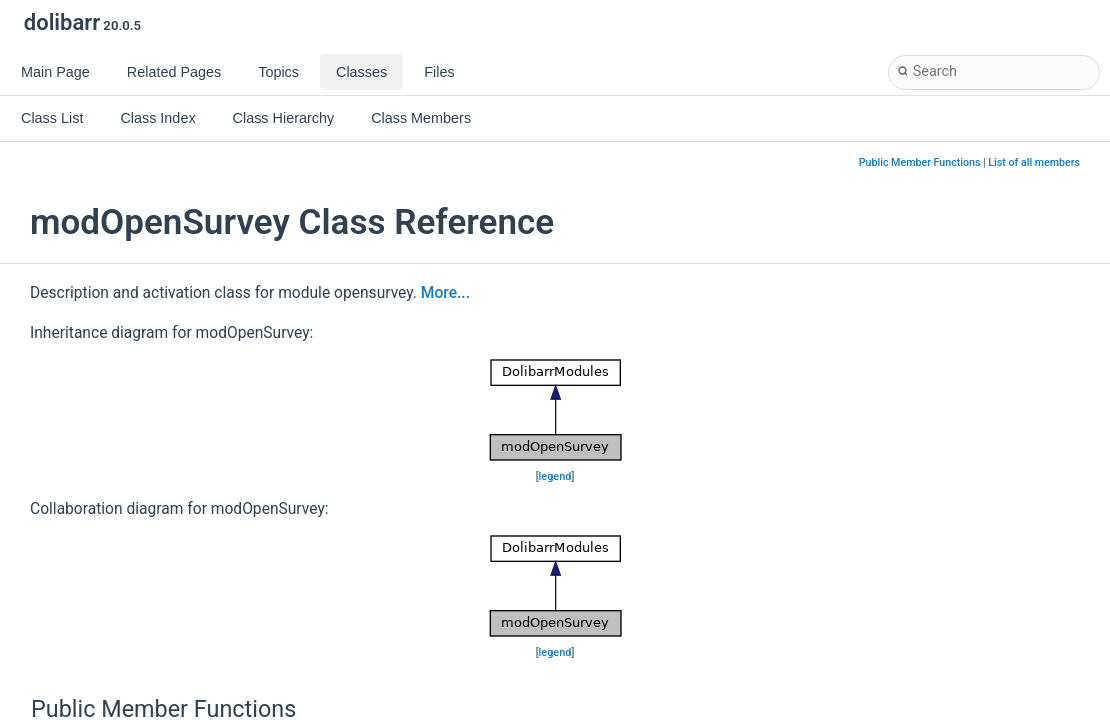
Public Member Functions (920, 162)
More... (445, 293)
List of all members (1034, 162)
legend (555, 476)
